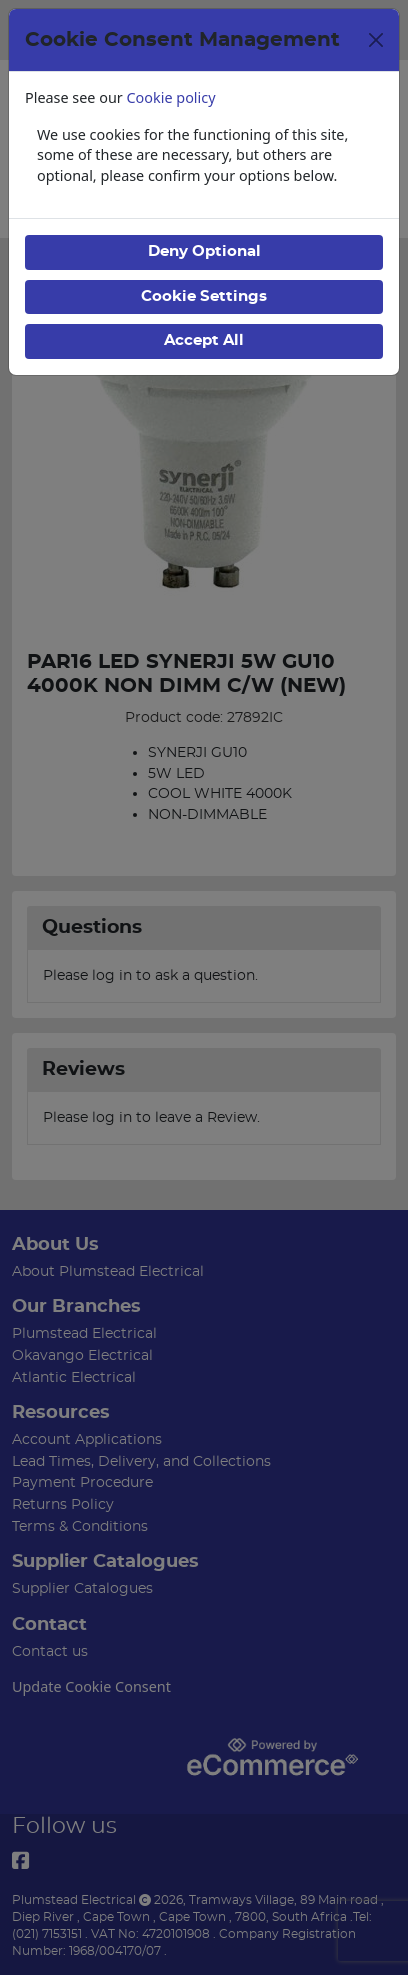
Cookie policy (171, 97)
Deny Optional (204, 251)
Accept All (204, 340)
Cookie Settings (204, 296)
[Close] (376, 40)
